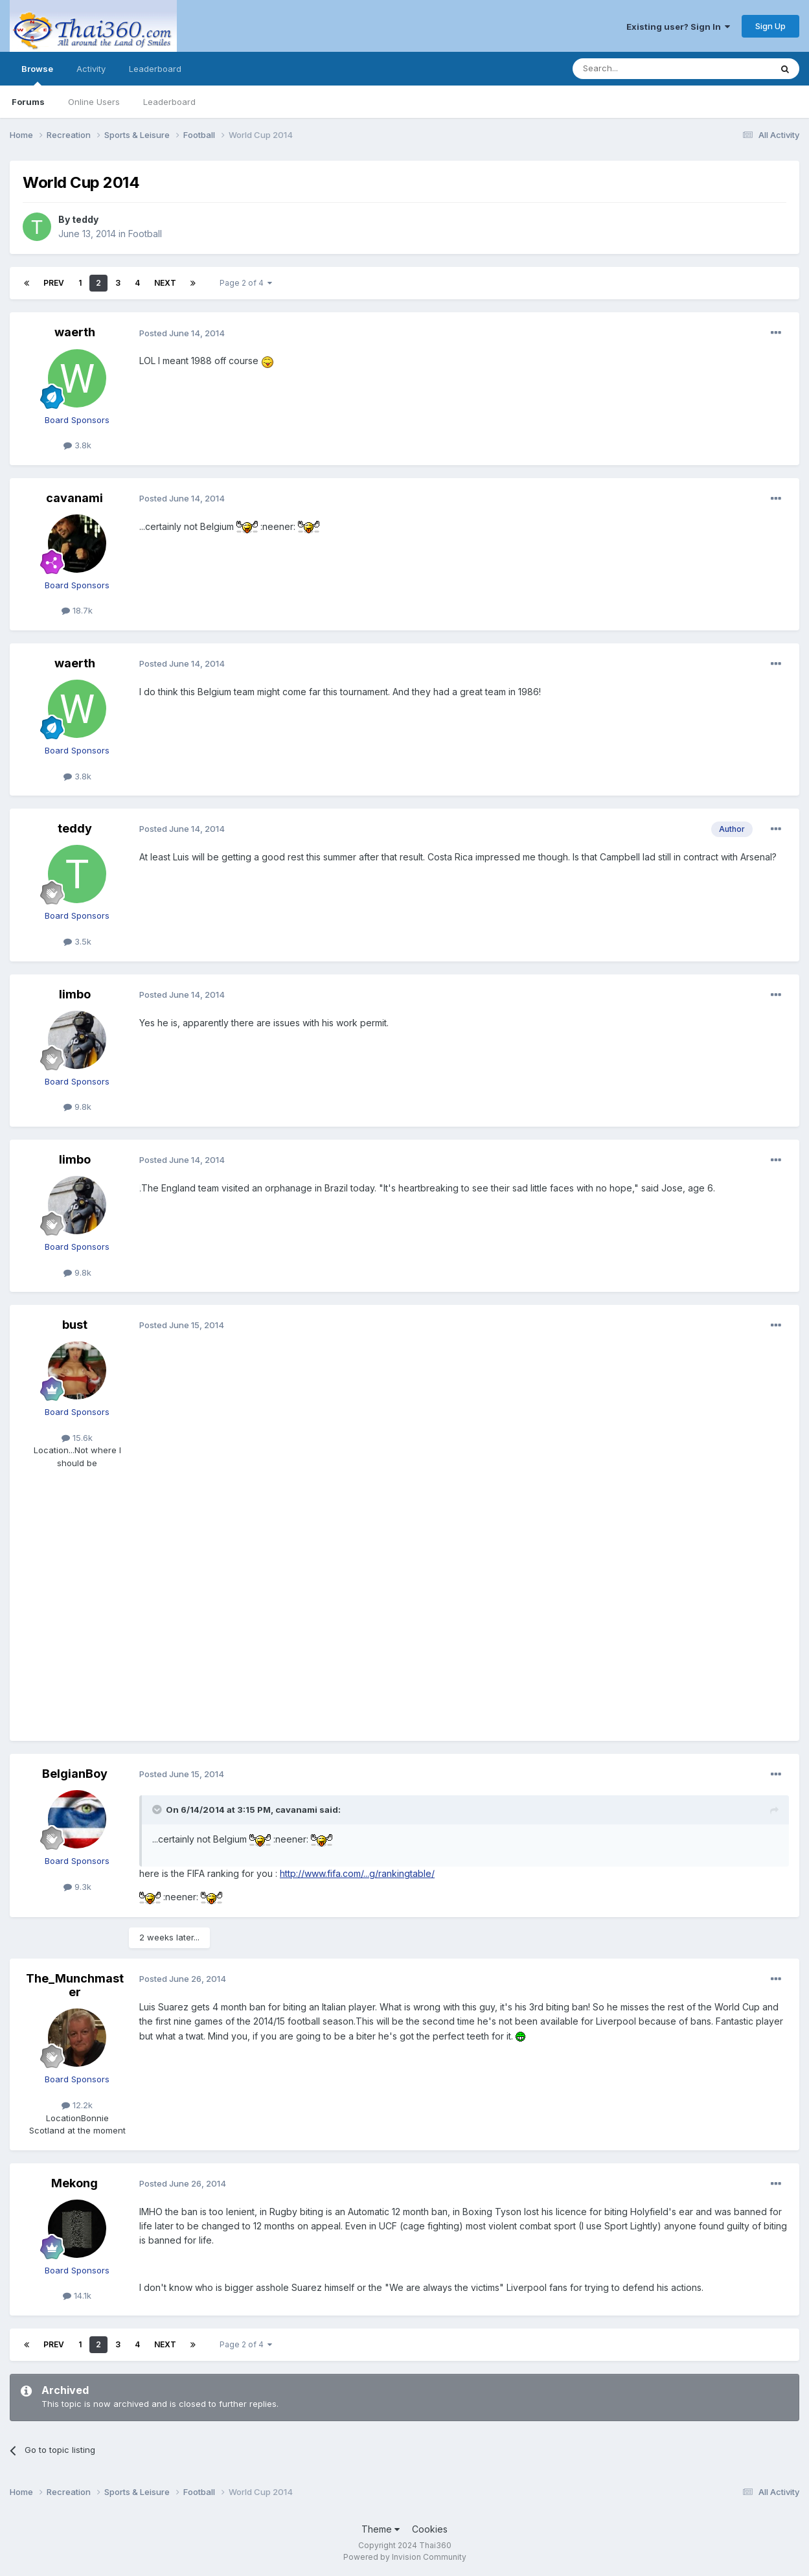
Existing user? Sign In (678, 26)
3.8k (77, 445)
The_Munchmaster (75, 1985)
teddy (85, 219)
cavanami (74, 498)
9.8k (77, 1106)
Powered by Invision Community (404, 2557)
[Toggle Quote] (158, 1809)
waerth (74, 332)
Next (165, 283)
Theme (380, 2529)
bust (74, 1324)
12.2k (77, 2105)
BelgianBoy (75, 1773)
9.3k (77, 1886)
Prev (53, 283)
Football (145, 233)
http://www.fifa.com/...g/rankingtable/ (357, 1873)
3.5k (77, 941)
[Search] (639, 68)
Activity (91, 68)
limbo (75, 994)
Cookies (430, 2529)
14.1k (77, 2295)
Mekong (74, 2183)
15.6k (77, 1437)
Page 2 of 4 (246, 283)
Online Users (94, 102)
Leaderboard (169, 102)
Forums (28, 102)
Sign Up (770, 26)
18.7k (77, 610)
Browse (37, 74)
